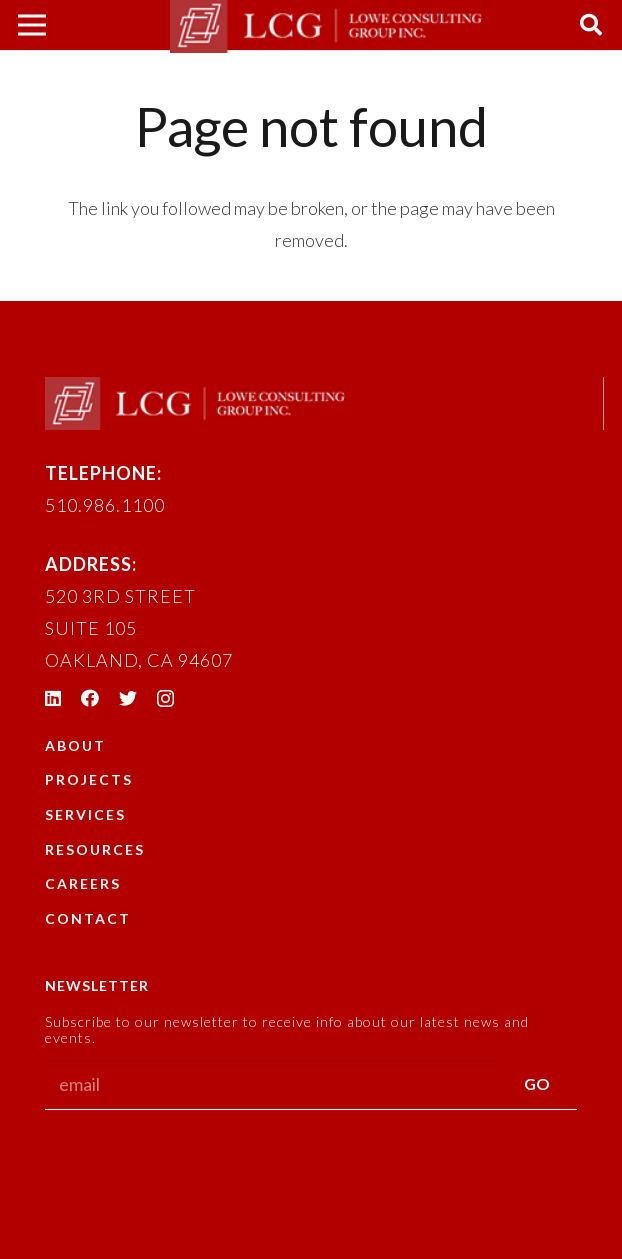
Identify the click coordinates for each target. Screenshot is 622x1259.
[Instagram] (165, 699)
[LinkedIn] (53, 698)
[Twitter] (128, 698)
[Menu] (32, 25)
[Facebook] (90, 698)
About (75, 745)
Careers (83, 883)
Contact (88, 918)
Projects (89, 779)
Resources (95, 849)
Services (85, 814)
